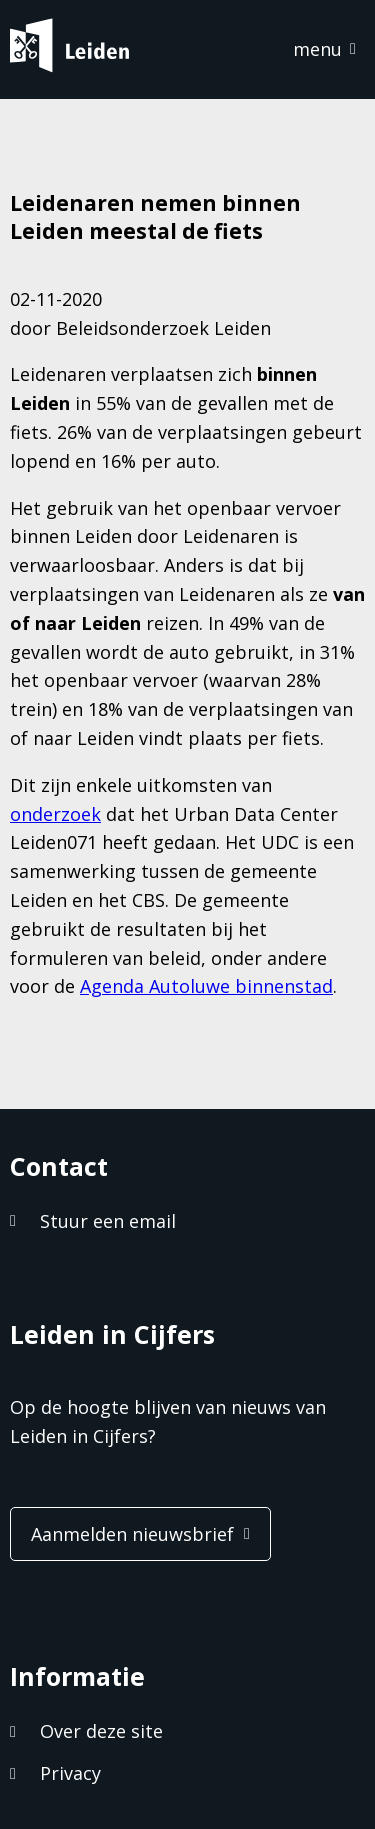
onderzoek (55, 814)
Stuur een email (108, 1221)
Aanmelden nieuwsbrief (132, 1534)
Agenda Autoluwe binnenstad (206, 986)
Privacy (70, 1773)
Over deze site (101, 1731)
